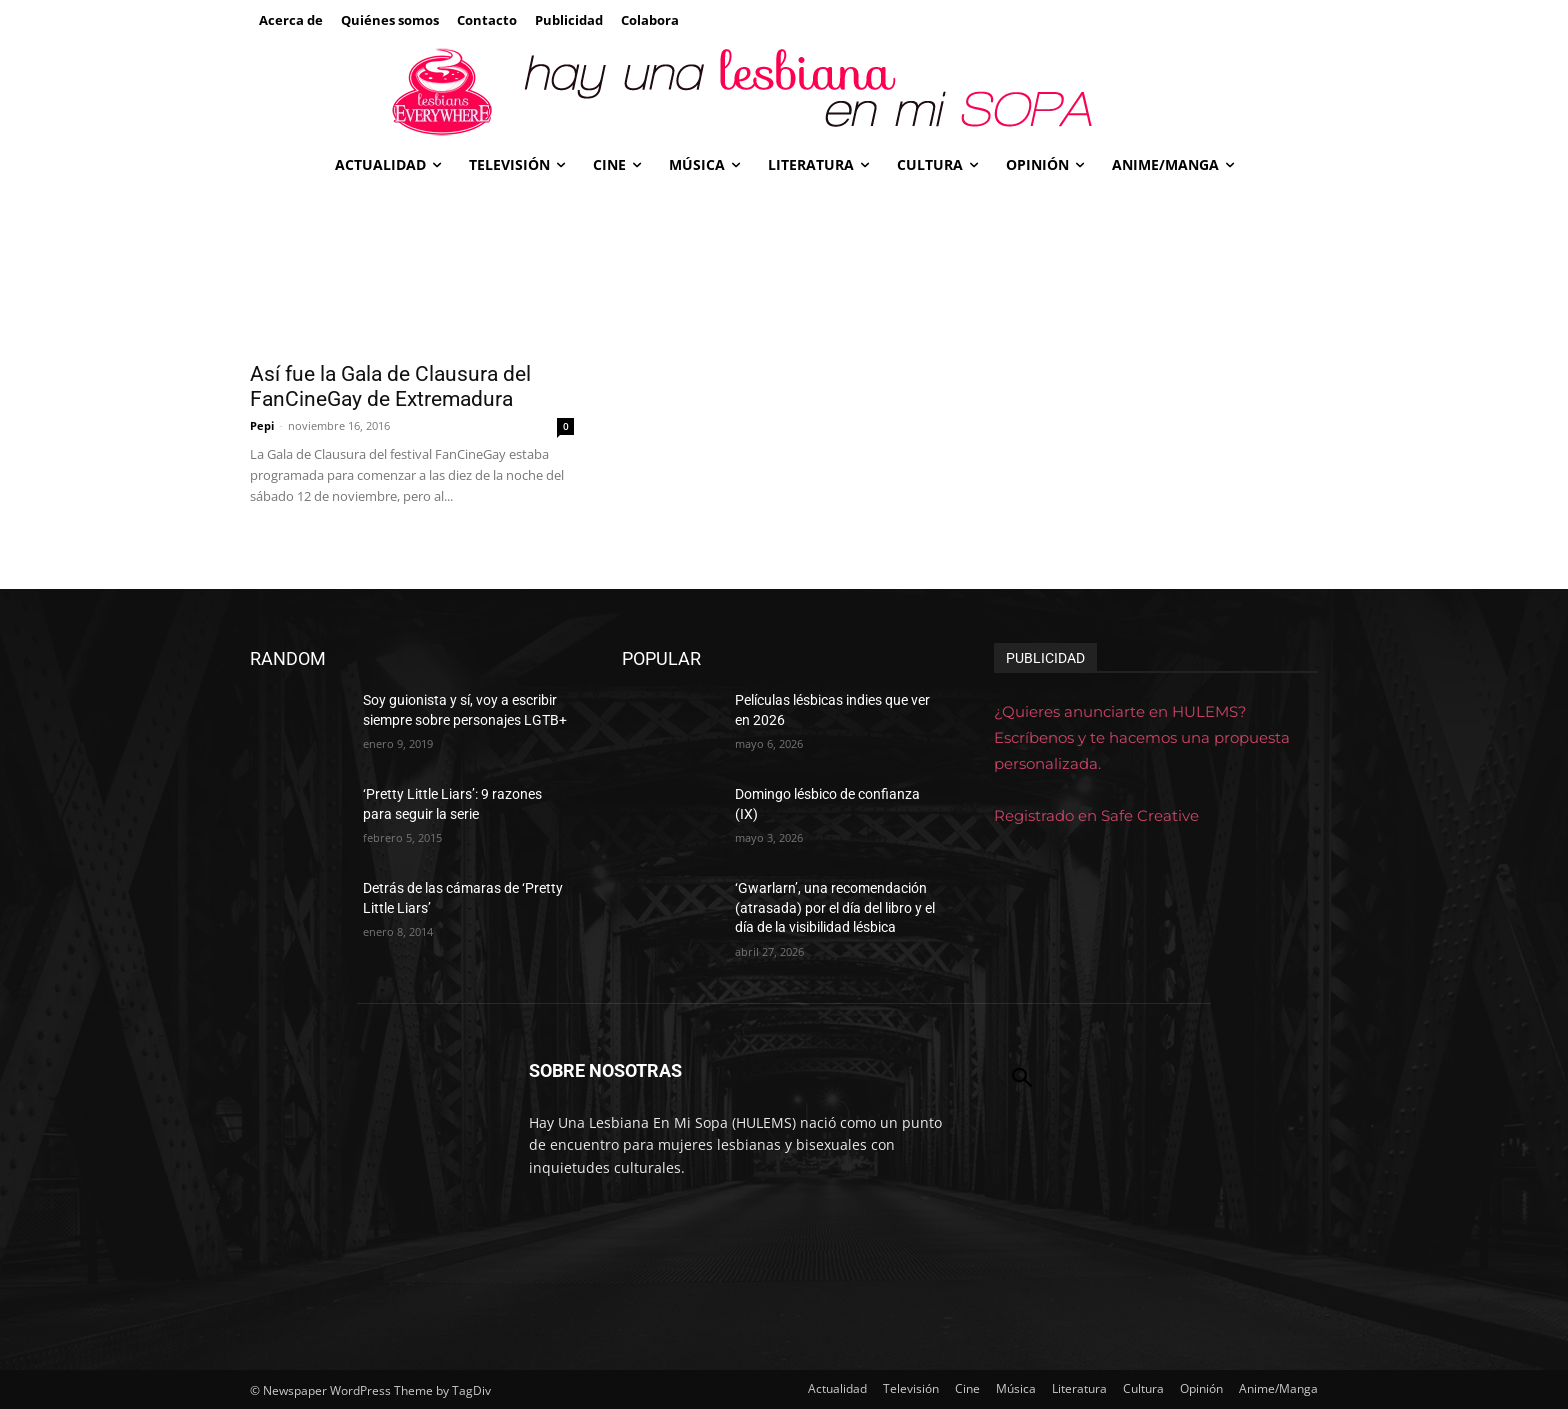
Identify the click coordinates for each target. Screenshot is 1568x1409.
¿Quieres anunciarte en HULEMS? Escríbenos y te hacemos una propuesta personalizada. (1142, 737)
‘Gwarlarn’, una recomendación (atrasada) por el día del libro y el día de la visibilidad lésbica (835, 907)
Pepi (262, 425)
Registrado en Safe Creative (1096, 815)
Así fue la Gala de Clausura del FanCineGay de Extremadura (390, 386)
